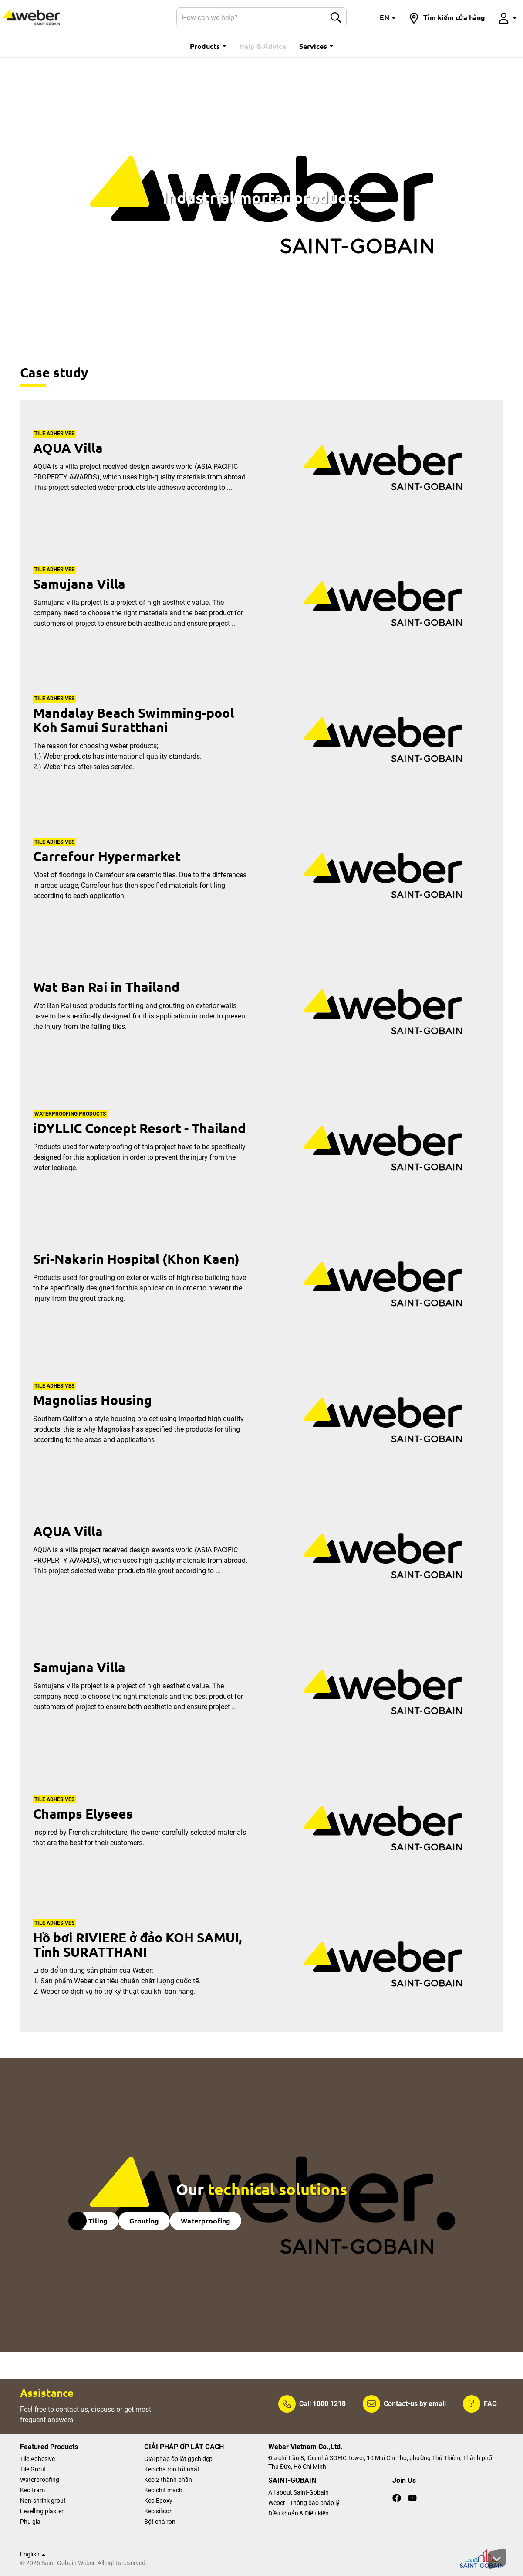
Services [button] (316, 46)
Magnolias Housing (92, 1400)
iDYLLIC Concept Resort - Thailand (139, 1128)
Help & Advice (262, 46)
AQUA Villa (68, 448)
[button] (387, 17)
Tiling (98, 2220)
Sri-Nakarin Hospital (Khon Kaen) (136, 1259)
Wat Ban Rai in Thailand (106, 987)
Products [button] (208, 46)
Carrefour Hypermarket (107, 856)
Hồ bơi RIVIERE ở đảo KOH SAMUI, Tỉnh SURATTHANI (137, 1944)
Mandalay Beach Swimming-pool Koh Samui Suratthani (133, 720)
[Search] (251, 17)
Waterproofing (205, 2220)
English (32, 2554)
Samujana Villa (79, 584)
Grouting (144, 2220)
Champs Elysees (83, 1814)
